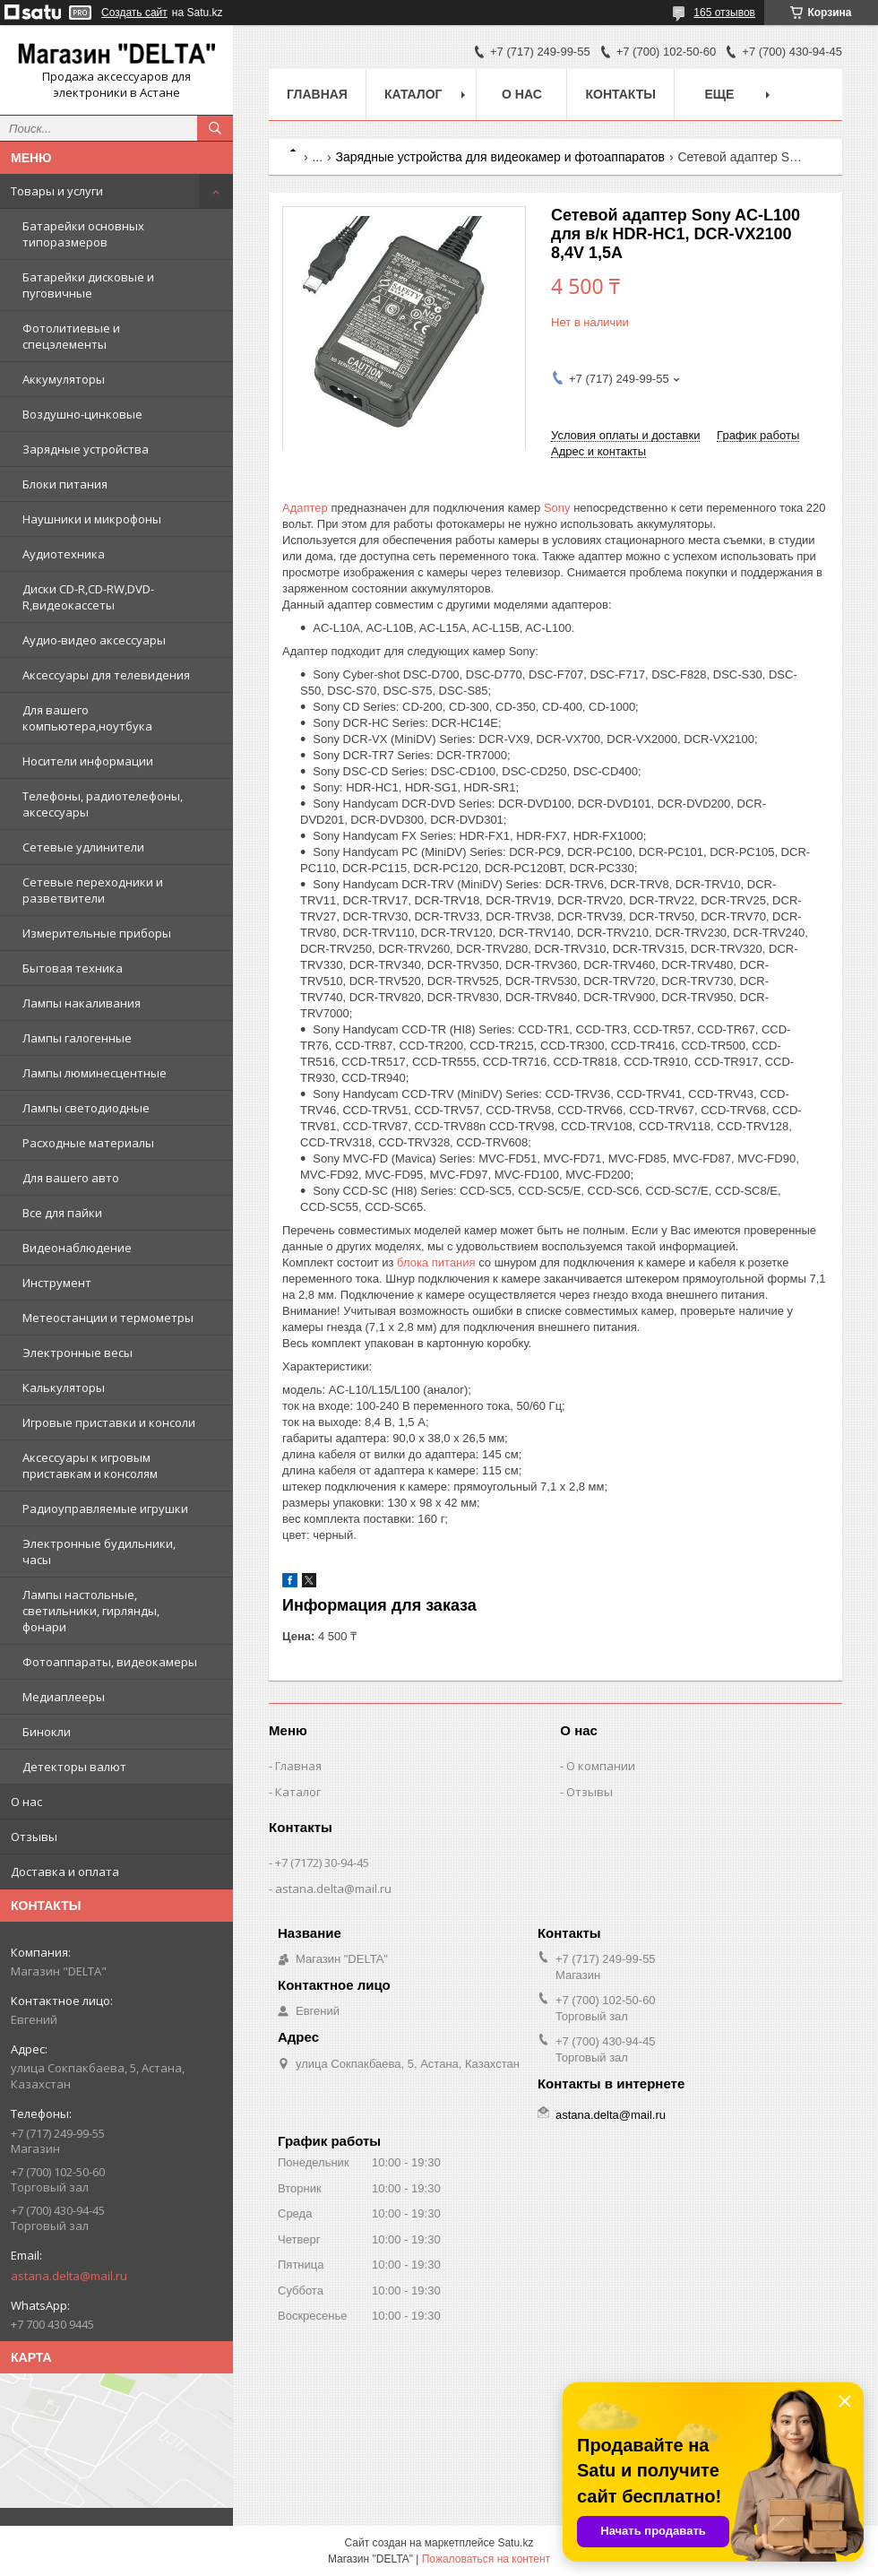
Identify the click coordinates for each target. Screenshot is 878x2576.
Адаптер (305, 507)
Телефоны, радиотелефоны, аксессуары (102, 804)
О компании (600, 1766)
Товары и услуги (57, 191)
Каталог (413, 94)
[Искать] (215, 128)
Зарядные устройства (85, 449)
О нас (26, 1802)
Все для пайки (62, 1213)
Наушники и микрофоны (91, 519)
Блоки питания (65, 484)
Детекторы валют (74, 1767)
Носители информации (87, 761)
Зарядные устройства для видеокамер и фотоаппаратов (500, 157)
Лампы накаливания (81, 1003)
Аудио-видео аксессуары (94, 640)
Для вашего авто (70, 1178)
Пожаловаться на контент (486, 2559)
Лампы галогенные (77, 1038)
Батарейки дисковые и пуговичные (88, 285)
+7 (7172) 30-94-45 (322, 1862)
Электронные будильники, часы (99, 1551)
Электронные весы (77, 1352)
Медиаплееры (63, 1697)
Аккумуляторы (63, 379)
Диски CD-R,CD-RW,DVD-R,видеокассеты (88, 597)
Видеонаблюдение (77, 1248)
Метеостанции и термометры (108, 1318)
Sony (557, 507)
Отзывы (34, 1836)
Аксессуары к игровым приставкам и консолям (90, 1465)
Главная (317, 94)
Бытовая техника (72, 968)
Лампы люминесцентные (94, 1073)
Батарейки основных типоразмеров (83, 234)
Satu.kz (515, 2543)
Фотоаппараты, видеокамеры (109, 1662)
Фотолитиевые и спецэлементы (71, 336)
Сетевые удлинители (83, 847)
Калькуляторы (63, 1387)
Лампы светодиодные (86, 1108)
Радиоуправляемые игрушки (105, 1508)
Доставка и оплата (65, 1871)
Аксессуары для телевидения (106, 675)
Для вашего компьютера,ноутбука (87, 718)
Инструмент (56, 1283)
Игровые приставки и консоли (108, 1422)
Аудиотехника (63, 554)
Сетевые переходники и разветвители (92, 890)
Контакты (620, 94)
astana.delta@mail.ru (69, 2276)
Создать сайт (134, 12)
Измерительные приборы (96, 933)
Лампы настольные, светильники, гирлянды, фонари (90, 1610)
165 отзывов (724, 12)
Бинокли (46, 1732)
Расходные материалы (88, 1143)
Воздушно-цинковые (82, 414)
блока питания (436, 1262)
